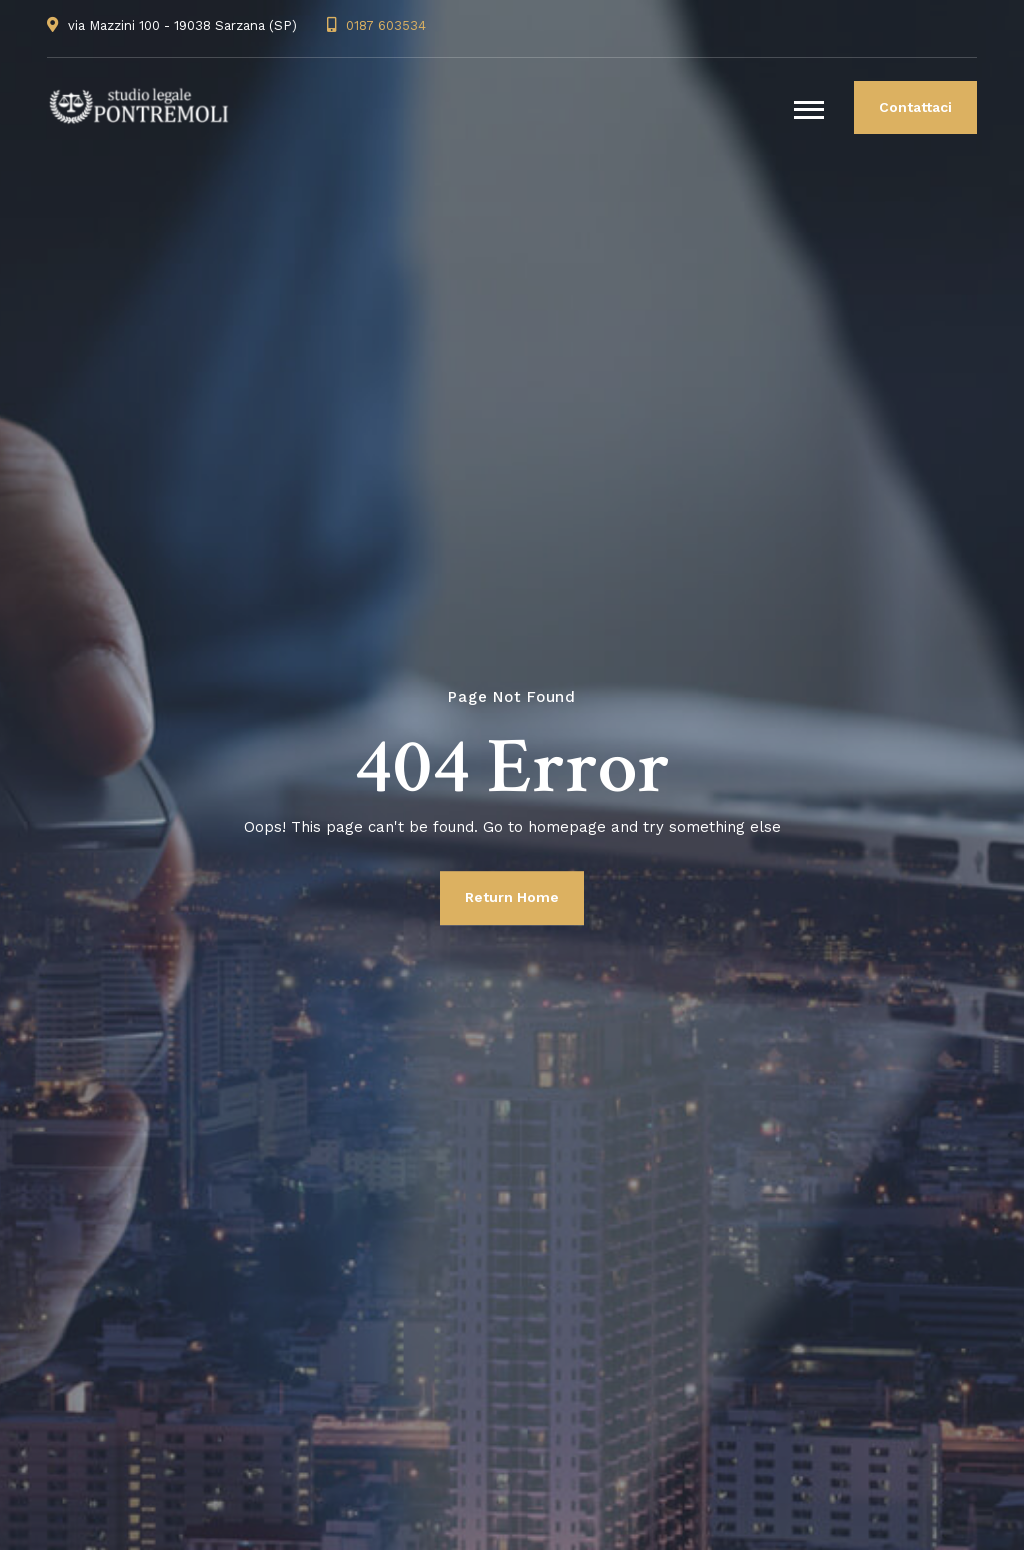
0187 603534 (386, 25)
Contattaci (915, 107)
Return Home (512, 897)
